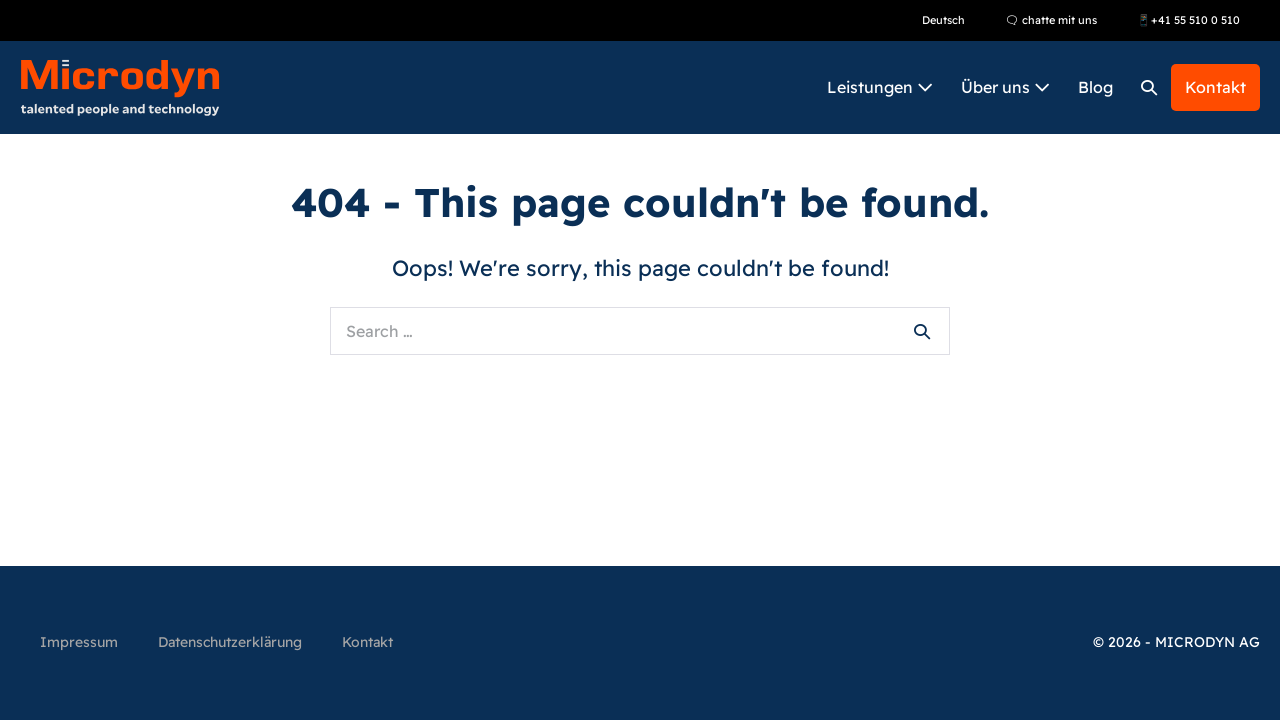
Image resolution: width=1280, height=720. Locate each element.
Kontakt (1215, 87)
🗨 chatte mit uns (1051, 20)
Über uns (1005, 87)
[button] (1149, 87)
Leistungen (880, 87)
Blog (1095, 87)
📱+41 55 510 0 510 (1188, 20)
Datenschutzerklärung (230, 642)
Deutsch (943, 20)
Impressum (79, 642)
